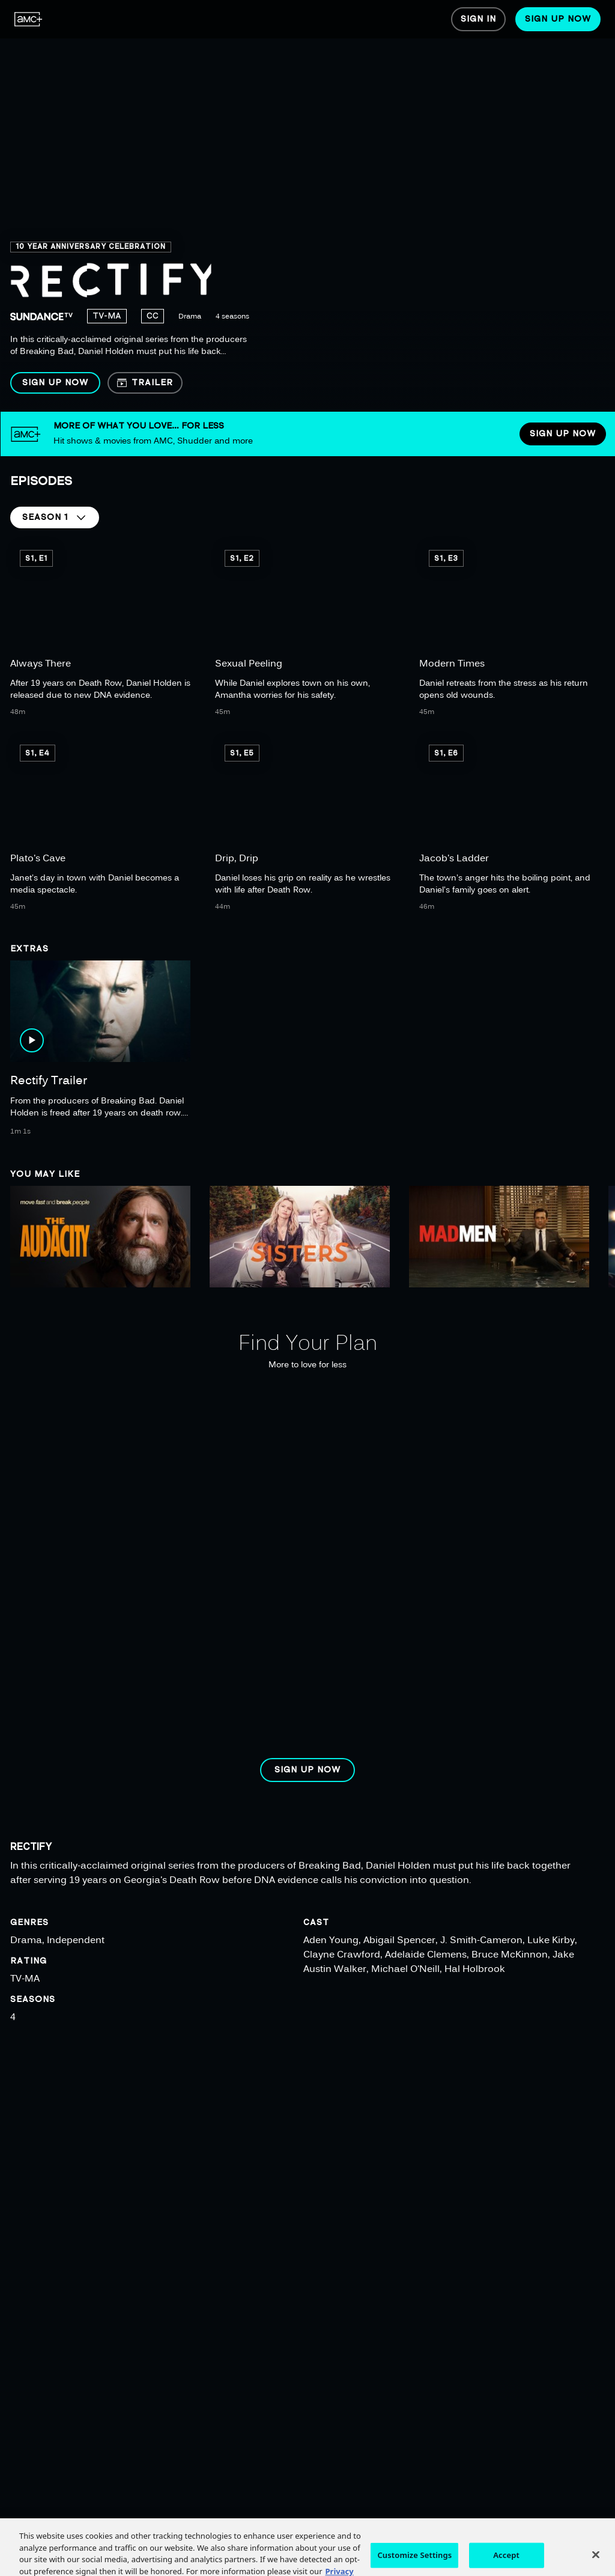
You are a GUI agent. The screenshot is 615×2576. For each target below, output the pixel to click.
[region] (307, 206)
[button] (55, 383)
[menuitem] (28, 19)
